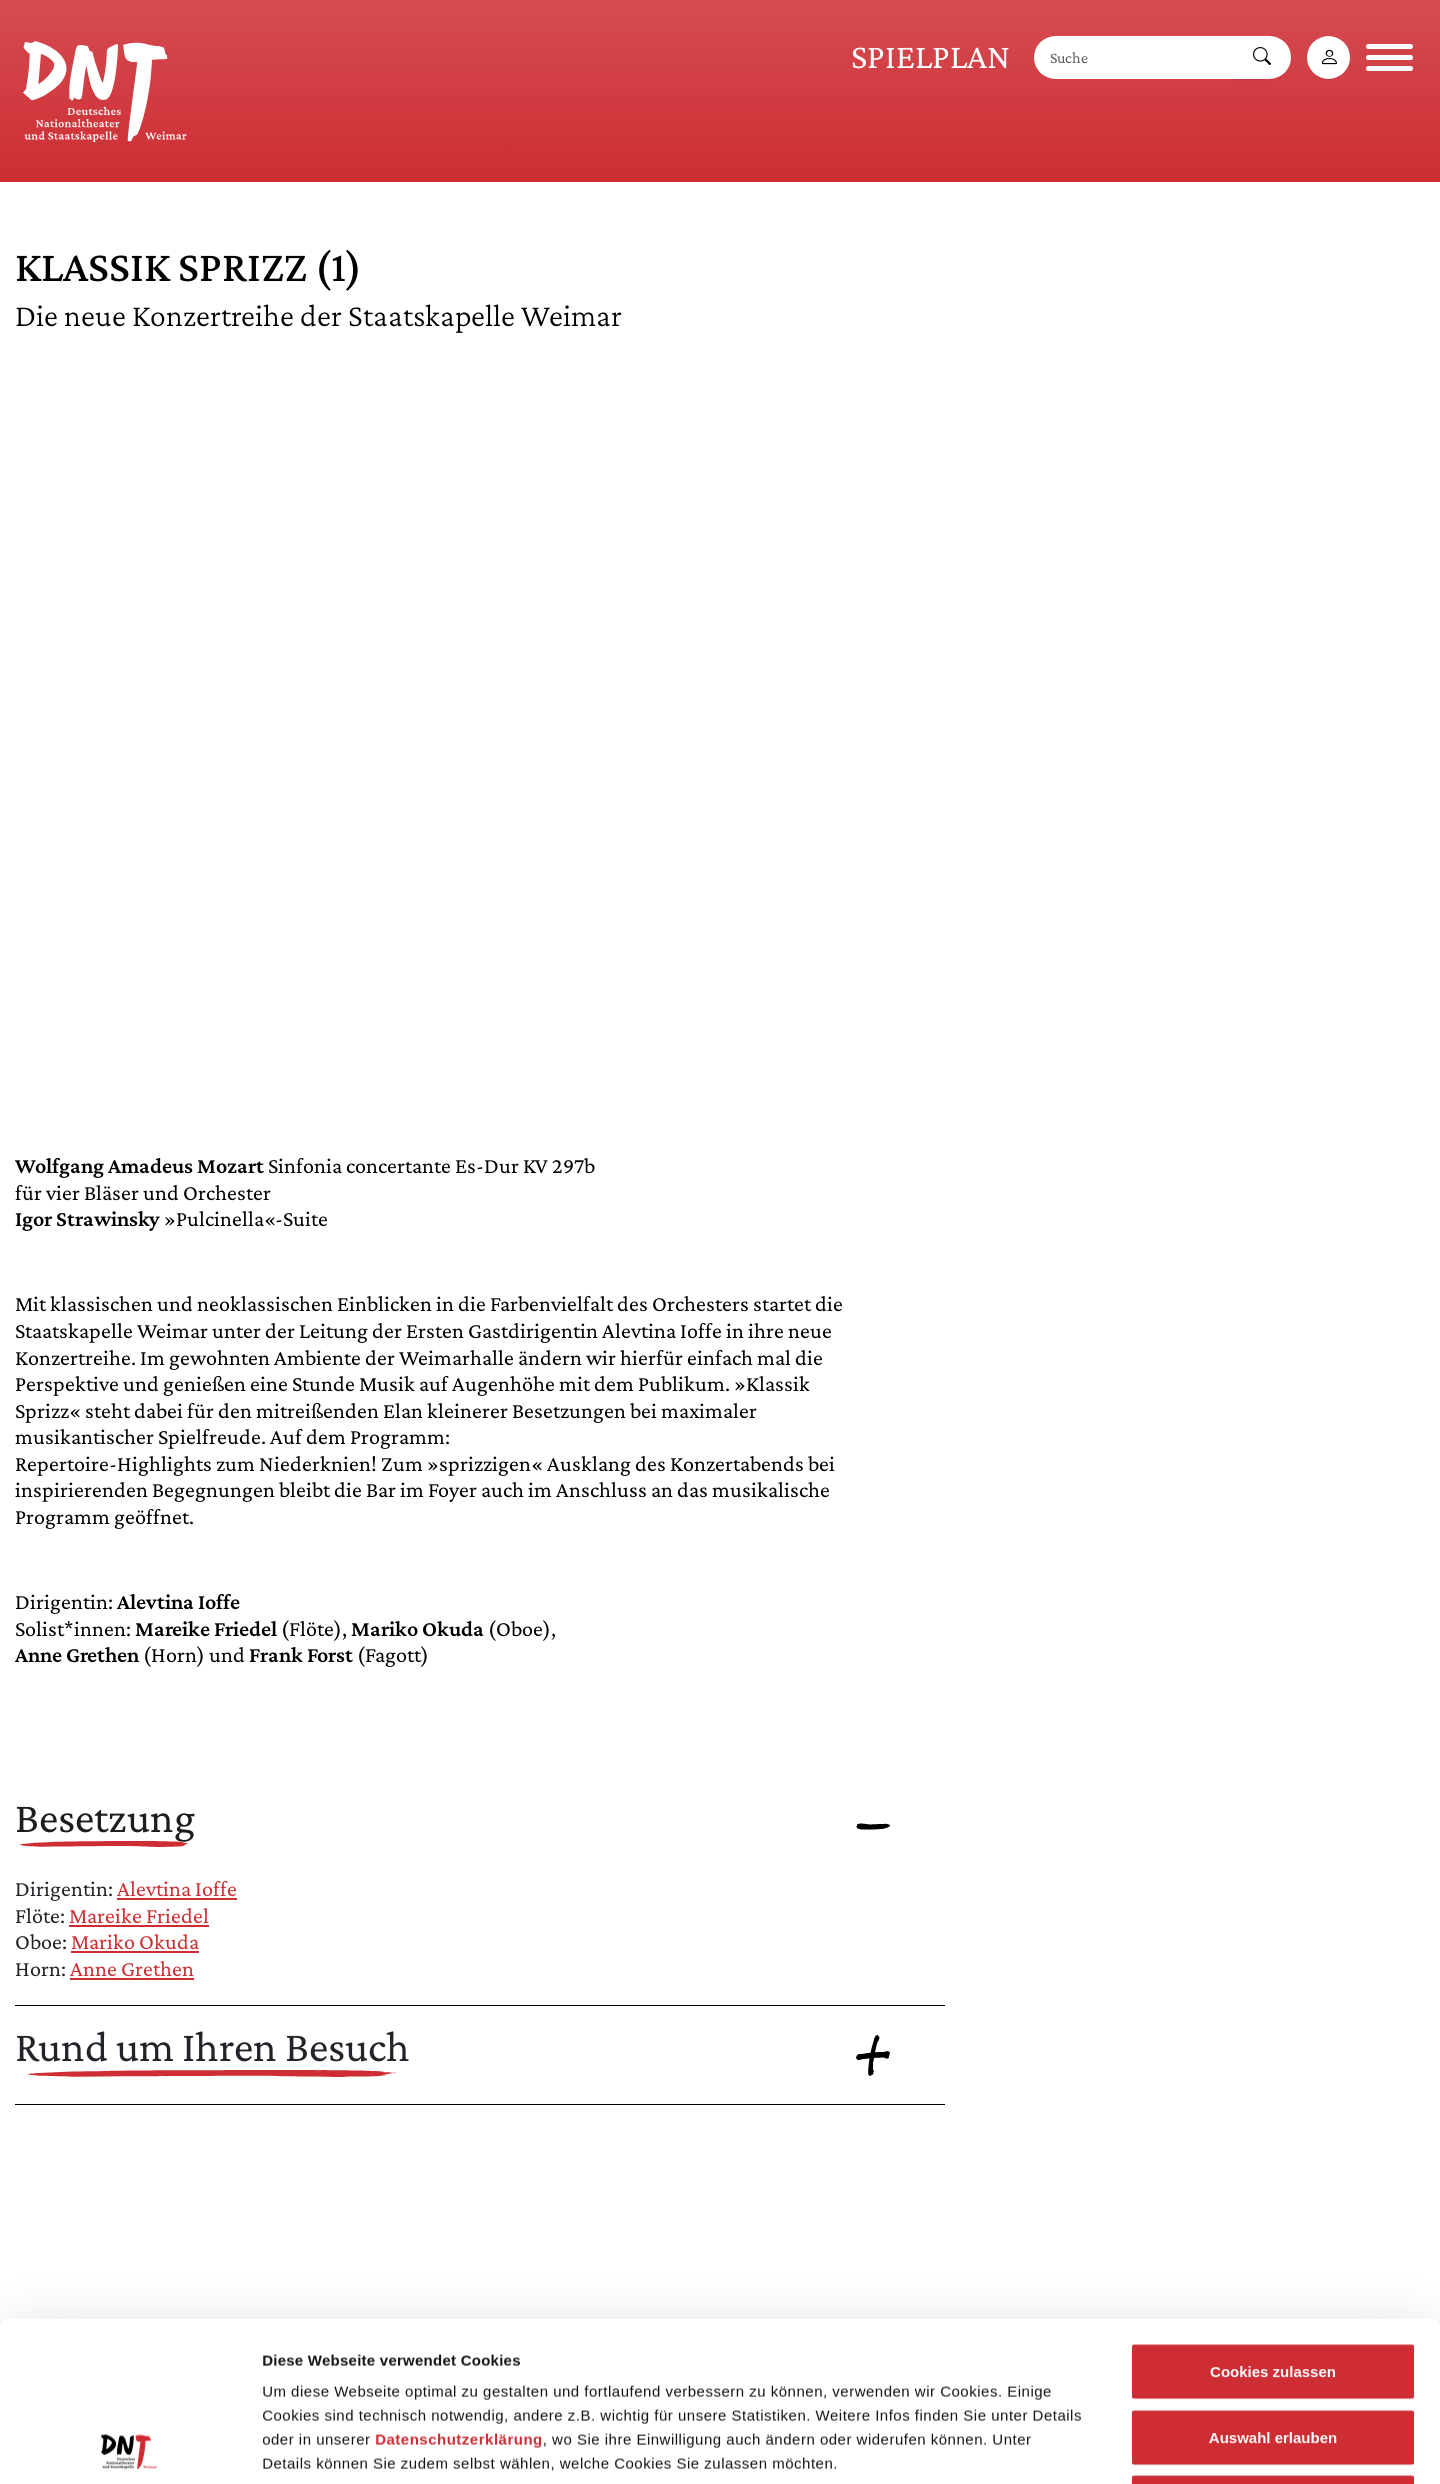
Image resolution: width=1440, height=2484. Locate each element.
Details (1038, 2444)
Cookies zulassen (1273, 2221)
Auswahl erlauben (1273, 2287)
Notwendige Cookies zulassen (1272, 2352)
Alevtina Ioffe (177, 1888)
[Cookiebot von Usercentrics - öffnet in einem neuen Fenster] (129, 2445)
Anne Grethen (132, 1968)
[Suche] (1134, 57)
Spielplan (930, 56)
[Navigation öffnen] (1389, 57)
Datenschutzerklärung (459, 2289)
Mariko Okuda (135, 1941)
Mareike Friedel (139, 1915)
